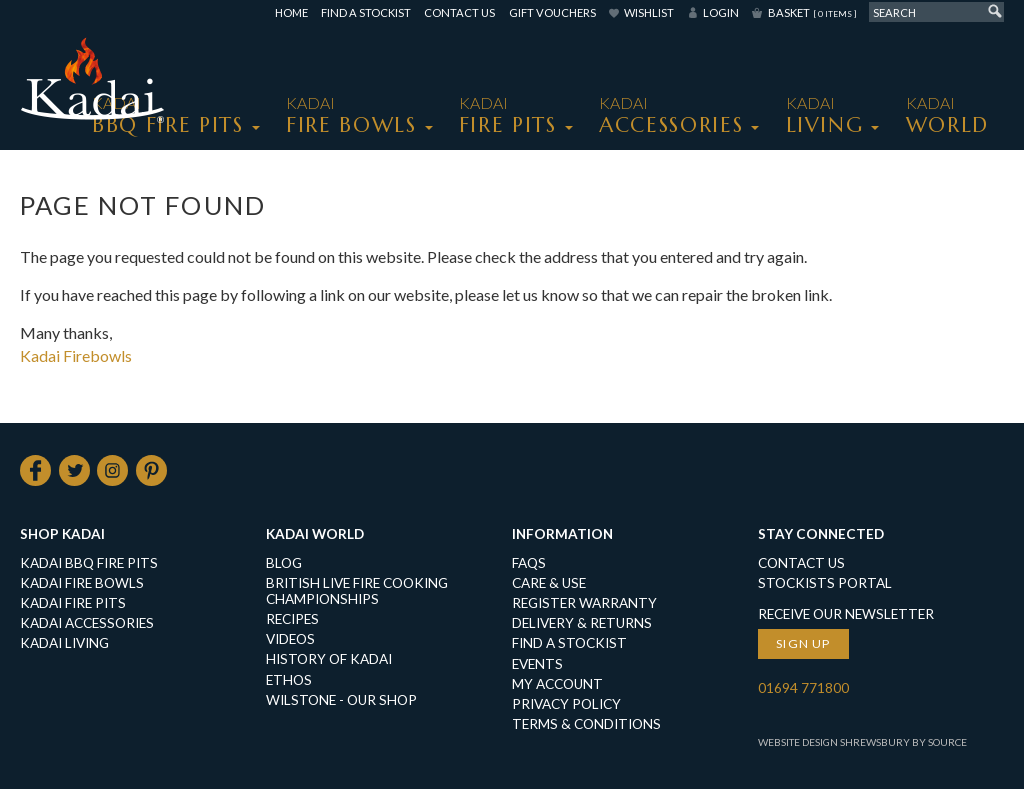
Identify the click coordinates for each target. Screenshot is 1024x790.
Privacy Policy (566, 705)
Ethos (289, 681)
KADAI (168, 115)
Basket (812, 12)
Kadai (947, 115)
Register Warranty (584, 604)
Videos (290, 640)
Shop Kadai (62, 535)
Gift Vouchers (552, 12)
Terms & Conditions (586, 725)
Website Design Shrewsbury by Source (862, 743)
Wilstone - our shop (341, 701)
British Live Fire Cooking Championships (357, 592)
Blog (284, 564)
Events (537, 665)
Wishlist (649, 12)
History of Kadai (329, 660)
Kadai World (315, 535)
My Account (557, 685)
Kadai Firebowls (76, 355)
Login (721, 12)
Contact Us (459, 12)
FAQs (529, 564)
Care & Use (549, 584)
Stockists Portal (825, 584)
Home (291, 12)
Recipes (292, 620)
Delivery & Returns (582, 624)
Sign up (803, 644)
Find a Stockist (366, 12)
